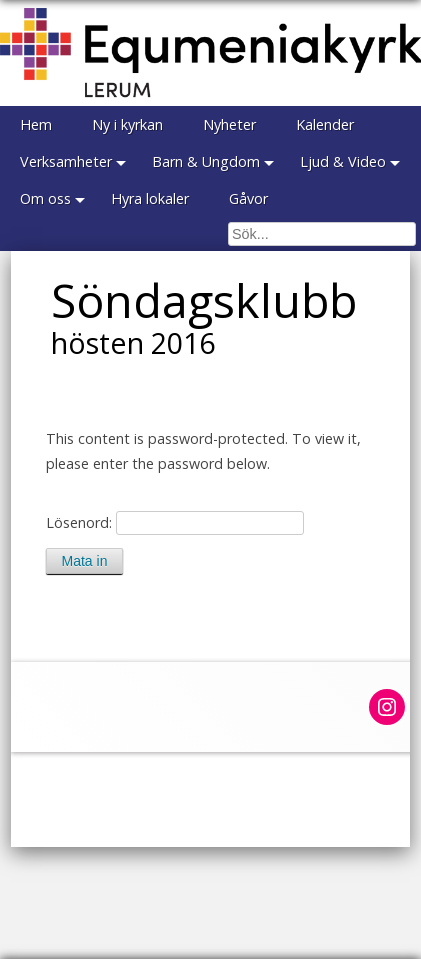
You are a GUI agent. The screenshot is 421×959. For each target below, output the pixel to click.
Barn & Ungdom (206, 161)
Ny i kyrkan (127, 124)
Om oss (45, 198)
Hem (36, 124)
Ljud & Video (343, 161)
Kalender (325, 124)
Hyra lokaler (150, 198)
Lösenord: (175, 522)
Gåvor (248, 198)
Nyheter (229, 124)
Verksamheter (66, 161)
